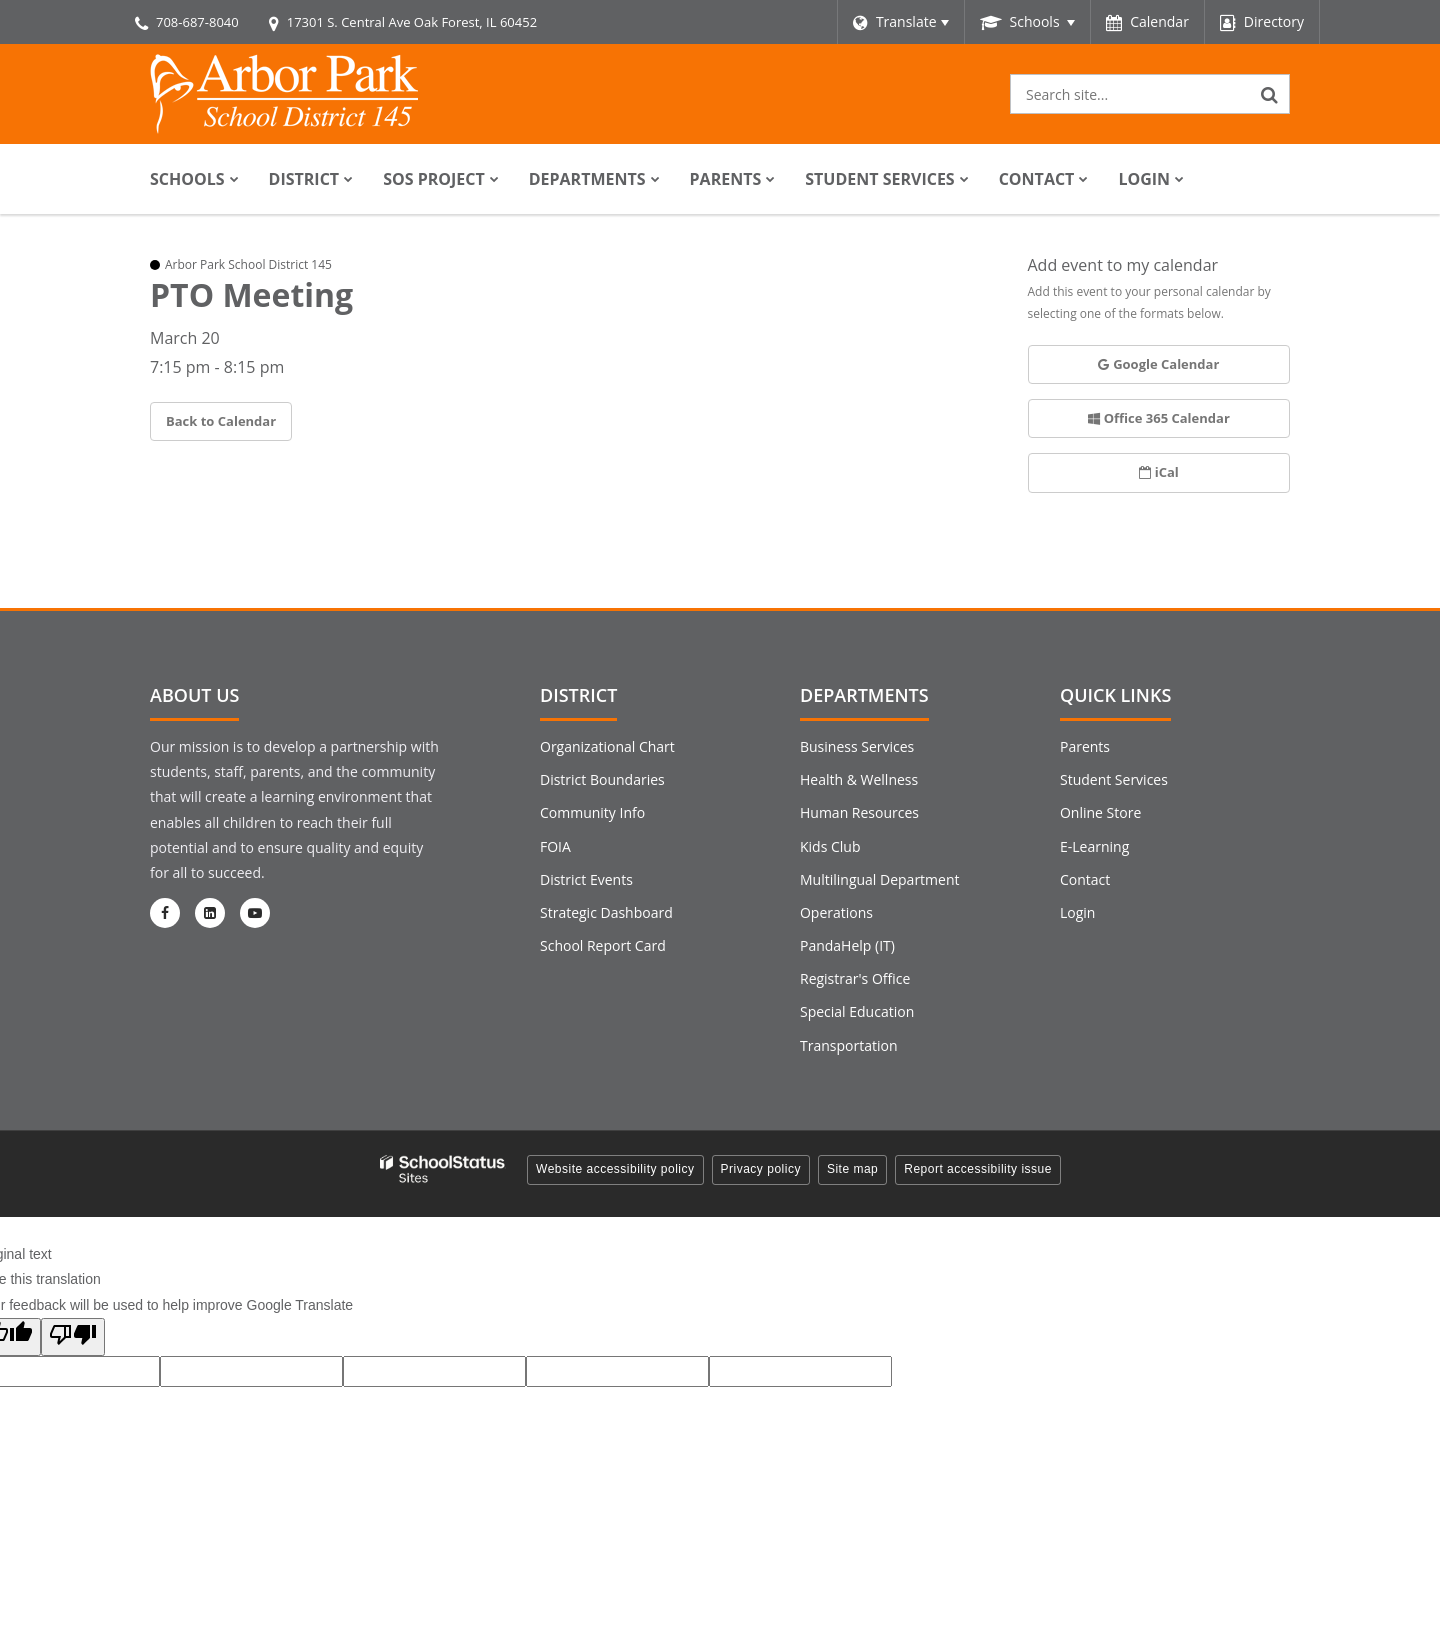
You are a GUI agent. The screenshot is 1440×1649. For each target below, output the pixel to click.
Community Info (592, 812)
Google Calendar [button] (1158, 364)
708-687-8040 (197, 22)
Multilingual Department (880, 879)
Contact (1085, 879)
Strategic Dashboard (606, 912)
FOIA (555, 846)
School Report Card (603, 945)
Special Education (857, 1011)
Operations (836, 912)
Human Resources (859, 812)
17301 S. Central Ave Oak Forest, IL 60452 (412, 22)
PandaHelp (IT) (847, 945)
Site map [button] (852, 1169)
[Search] (1270, 94)
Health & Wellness (859, 779)
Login (1077, 912)
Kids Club (830, 846)
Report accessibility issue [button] (978, 1169)
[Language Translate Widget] (900, 22)
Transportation (848, 1045)
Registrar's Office (855, 978)
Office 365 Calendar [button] (1159, 418)
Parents (1085, 746)
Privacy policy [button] (761, 1169)
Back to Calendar (221, 421)
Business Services (857, 746)
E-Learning (1094, 846)
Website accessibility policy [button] (615, 1169)
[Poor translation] (73, 1337)
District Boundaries (602, 779)
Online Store (1100, 812)
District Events (586, 879)
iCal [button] (1159, 472)
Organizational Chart (607, 746)
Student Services (1114, 779)
